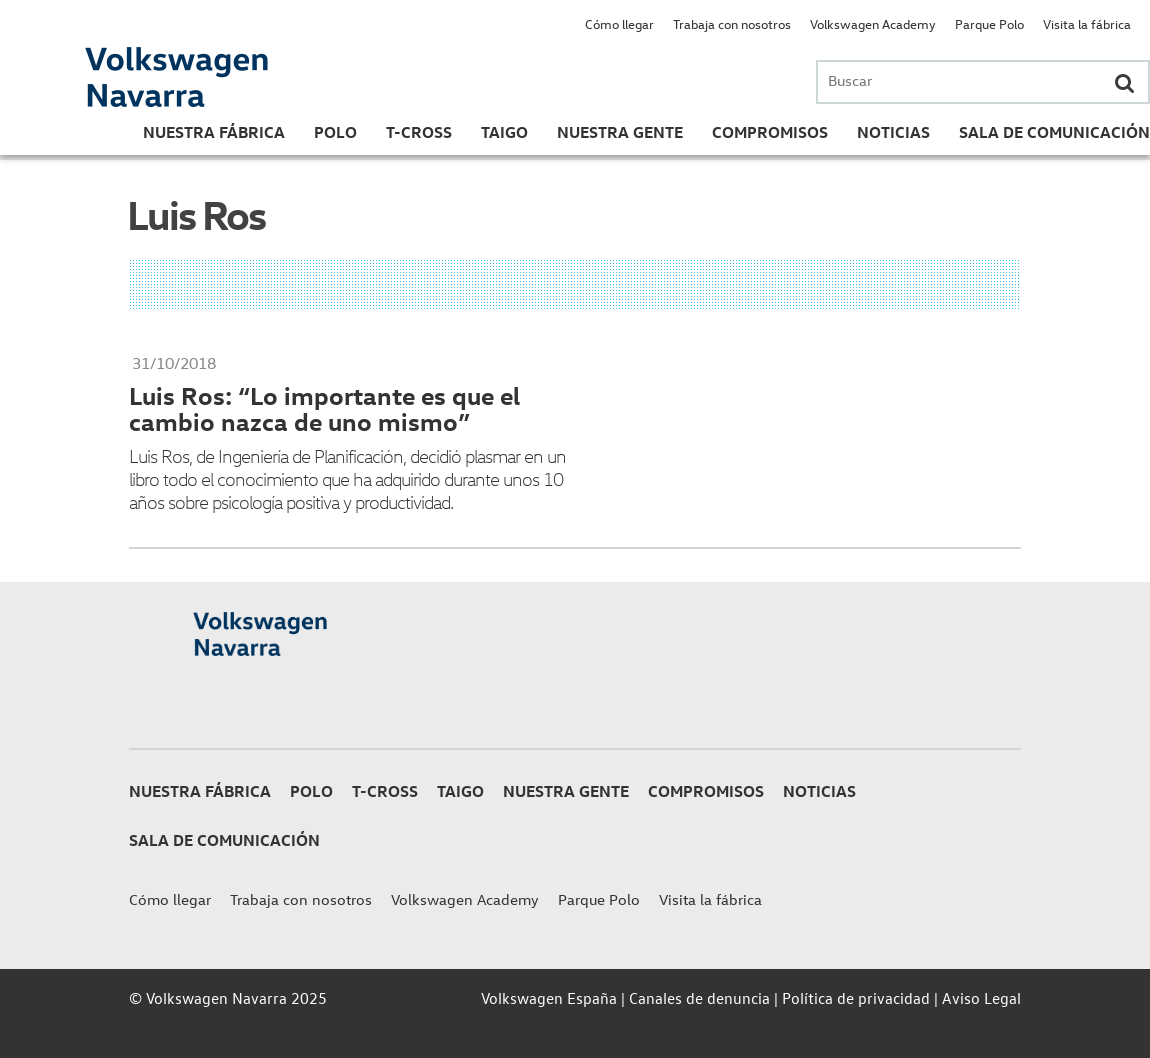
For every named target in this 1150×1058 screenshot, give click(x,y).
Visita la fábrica (1087, 23)
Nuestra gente (620, 132)
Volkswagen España (549, 998)
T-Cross (419, 132)
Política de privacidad (856, 998)
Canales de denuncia (699, 998)
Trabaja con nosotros (732, 23)
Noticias (893, 132)
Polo (335, 132)
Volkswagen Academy (873, 23)
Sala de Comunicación (1054, 132)
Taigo (504, 132)
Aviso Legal (981, 998)
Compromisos (770, 132)
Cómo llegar (619, 23)
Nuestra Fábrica (214, 132)
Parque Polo (989, 23)
